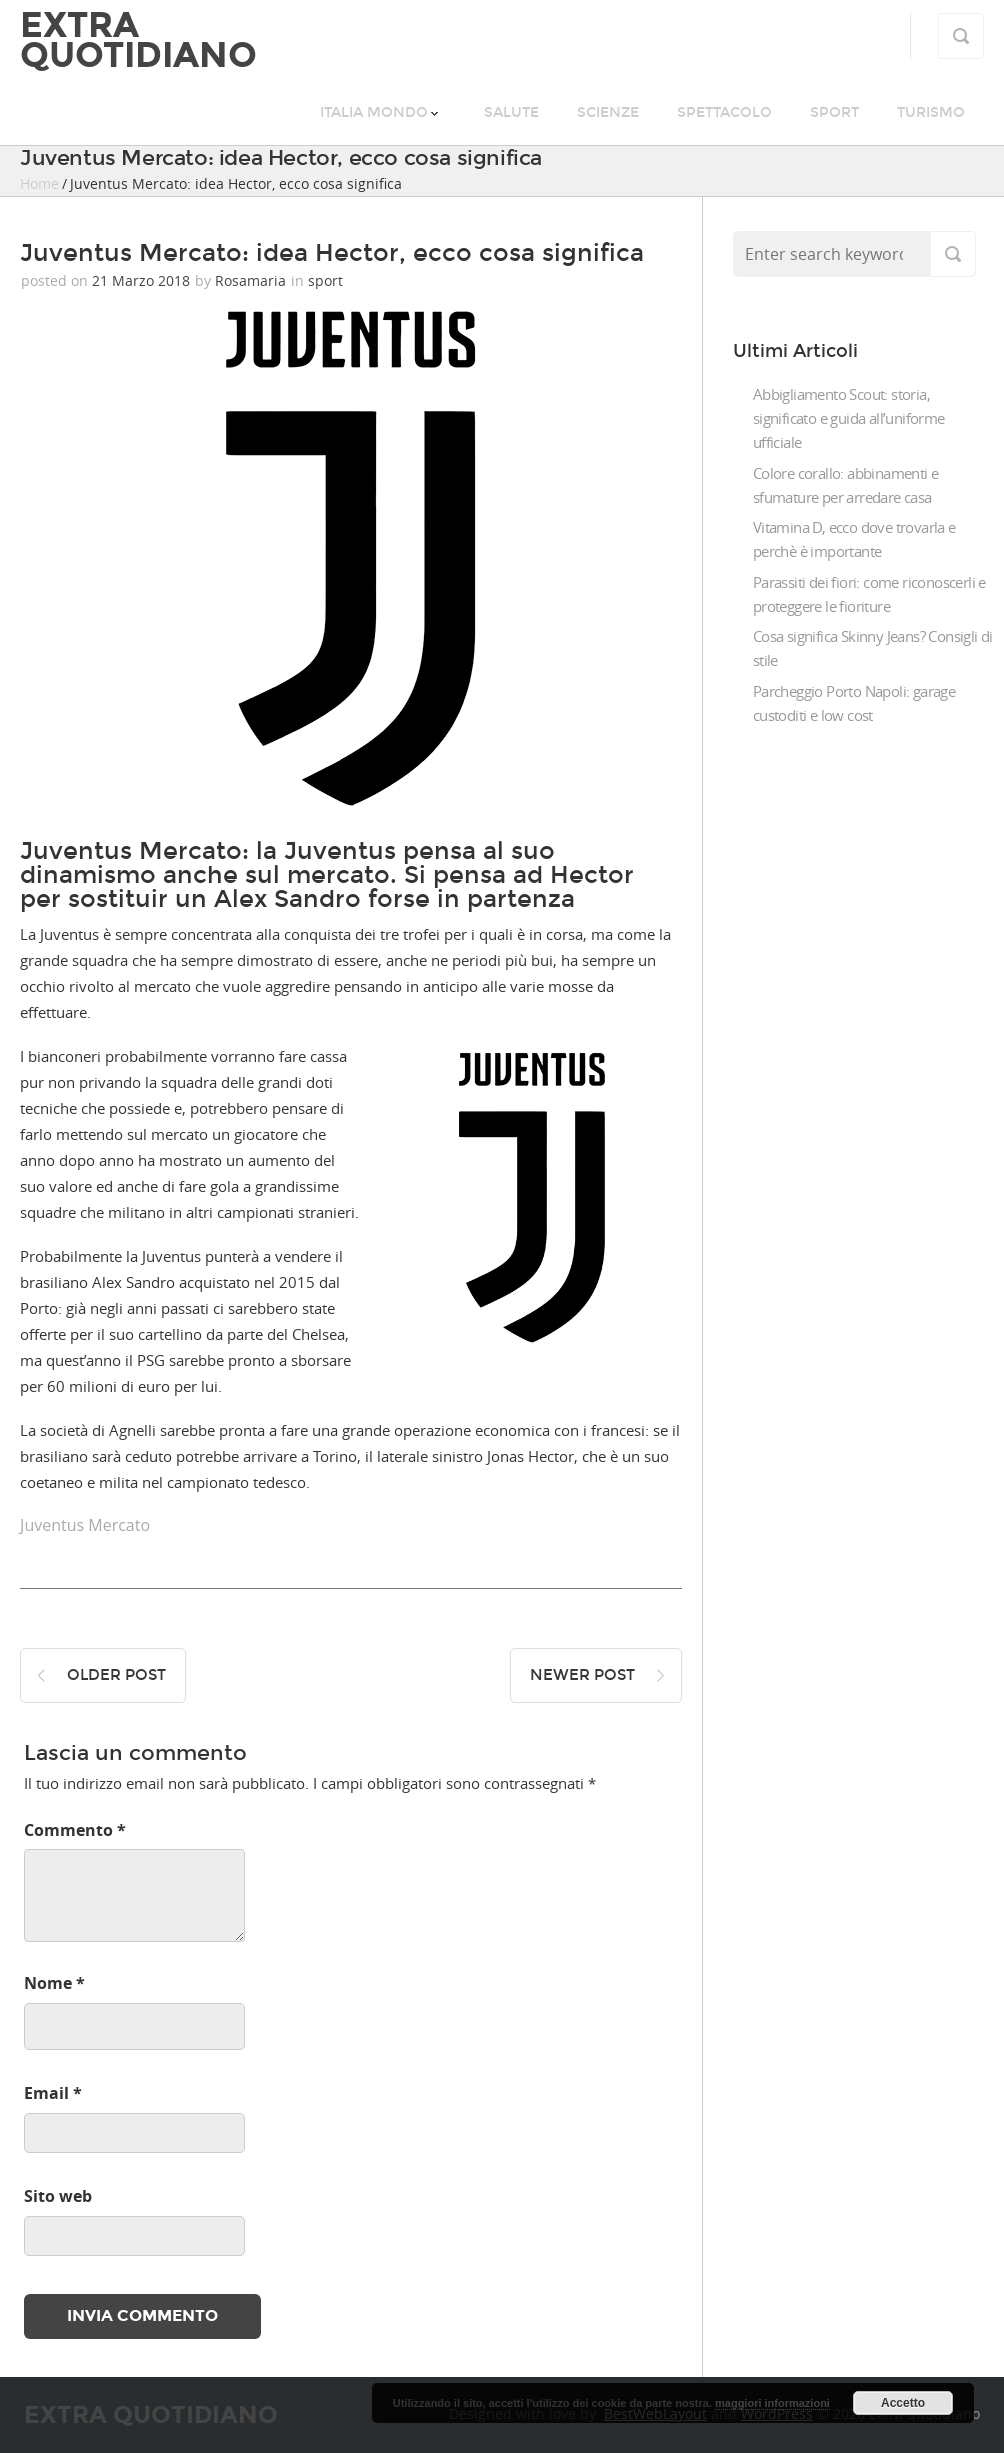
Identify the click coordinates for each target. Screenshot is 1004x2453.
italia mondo (374, 112)
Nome (54, 1983)
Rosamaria (250, 280)
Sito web (58, 2196)
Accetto (903, 2403)
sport (834, 112)
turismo (931, 112)
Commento (75, 1830)
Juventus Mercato (85, 1525)
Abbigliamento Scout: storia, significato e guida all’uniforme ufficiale (849, 418)
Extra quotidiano (138, 40)
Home (39, 183)
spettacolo (724, 112)
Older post (116, 1675)
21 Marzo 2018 (141, 280)
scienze (608, 112)
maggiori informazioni (772, 2403)
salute (511, 112)
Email (53, 2093)
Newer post (582, 1675)
